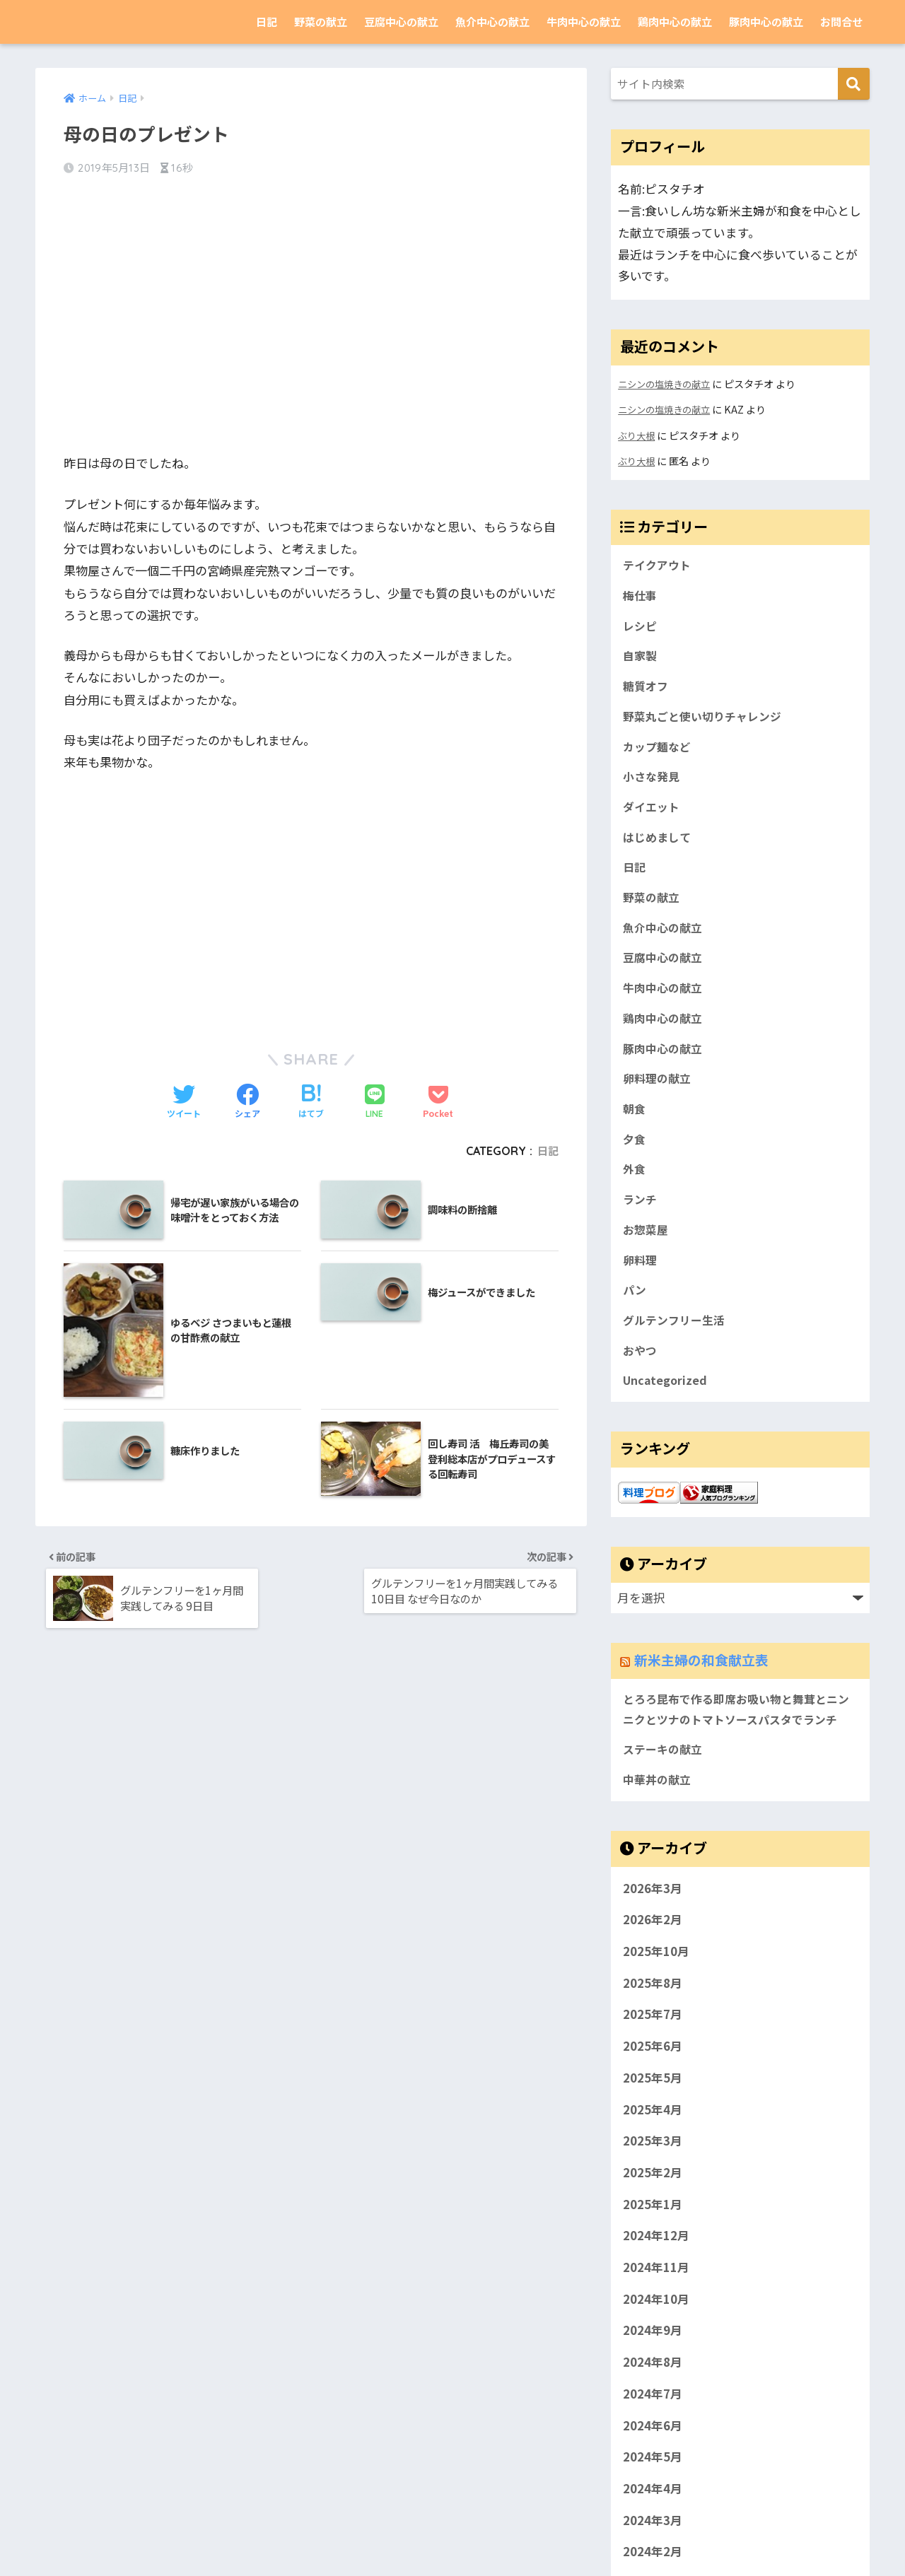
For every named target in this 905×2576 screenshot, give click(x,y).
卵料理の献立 (659, 1102)
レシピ (641, 629)
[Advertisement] (311, 303)
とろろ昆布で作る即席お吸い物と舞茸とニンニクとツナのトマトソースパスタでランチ (737, 1761)
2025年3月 (652, 2206)
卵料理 (641, 1292)
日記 (266, 21)
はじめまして (658, 850)
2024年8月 (652, 2427)
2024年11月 (656, 2332)
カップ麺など (659, 755)
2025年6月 (652, 2111)
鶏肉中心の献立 (675, 21)
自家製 (641, 660)
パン (635, 1324)
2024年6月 (652, 2491)
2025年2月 (652, 2238)
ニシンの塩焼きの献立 (667, 383)
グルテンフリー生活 (676, 1355)
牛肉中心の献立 (584, 21)
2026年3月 (652, 1953)
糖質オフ (647, 692)
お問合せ (841, 21)
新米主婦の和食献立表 (124, 21)
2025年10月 (656, 2016)
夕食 (635, 1166)
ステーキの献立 (665, 1813)
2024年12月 (656, 2301)
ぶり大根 (638, 434)
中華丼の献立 (659, 1845)
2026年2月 (652, 1985)
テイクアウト (659, 565)
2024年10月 (656, 2364)
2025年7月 (652, 2080)
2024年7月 (652, 2459)
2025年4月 (652, 2175)
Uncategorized (666, 1418)
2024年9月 (652, 2396)
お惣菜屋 (647, 1261)
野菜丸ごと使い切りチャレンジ (707, 723)
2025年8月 (652, 2048)
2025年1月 (652, 2269)
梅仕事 (641, 597)
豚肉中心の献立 (766, 21)
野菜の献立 (320, 21)
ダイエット (653, 818)
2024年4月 (652, 2554)
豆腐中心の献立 (401, 21)
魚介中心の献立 (492, 21)
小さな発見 (653, 786)
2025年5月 (652, 2143)
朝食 (635, 1134)
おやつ (641, 1387)
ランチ (641, 1229)
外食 (635, 1197)
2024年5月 (652, 2522)
